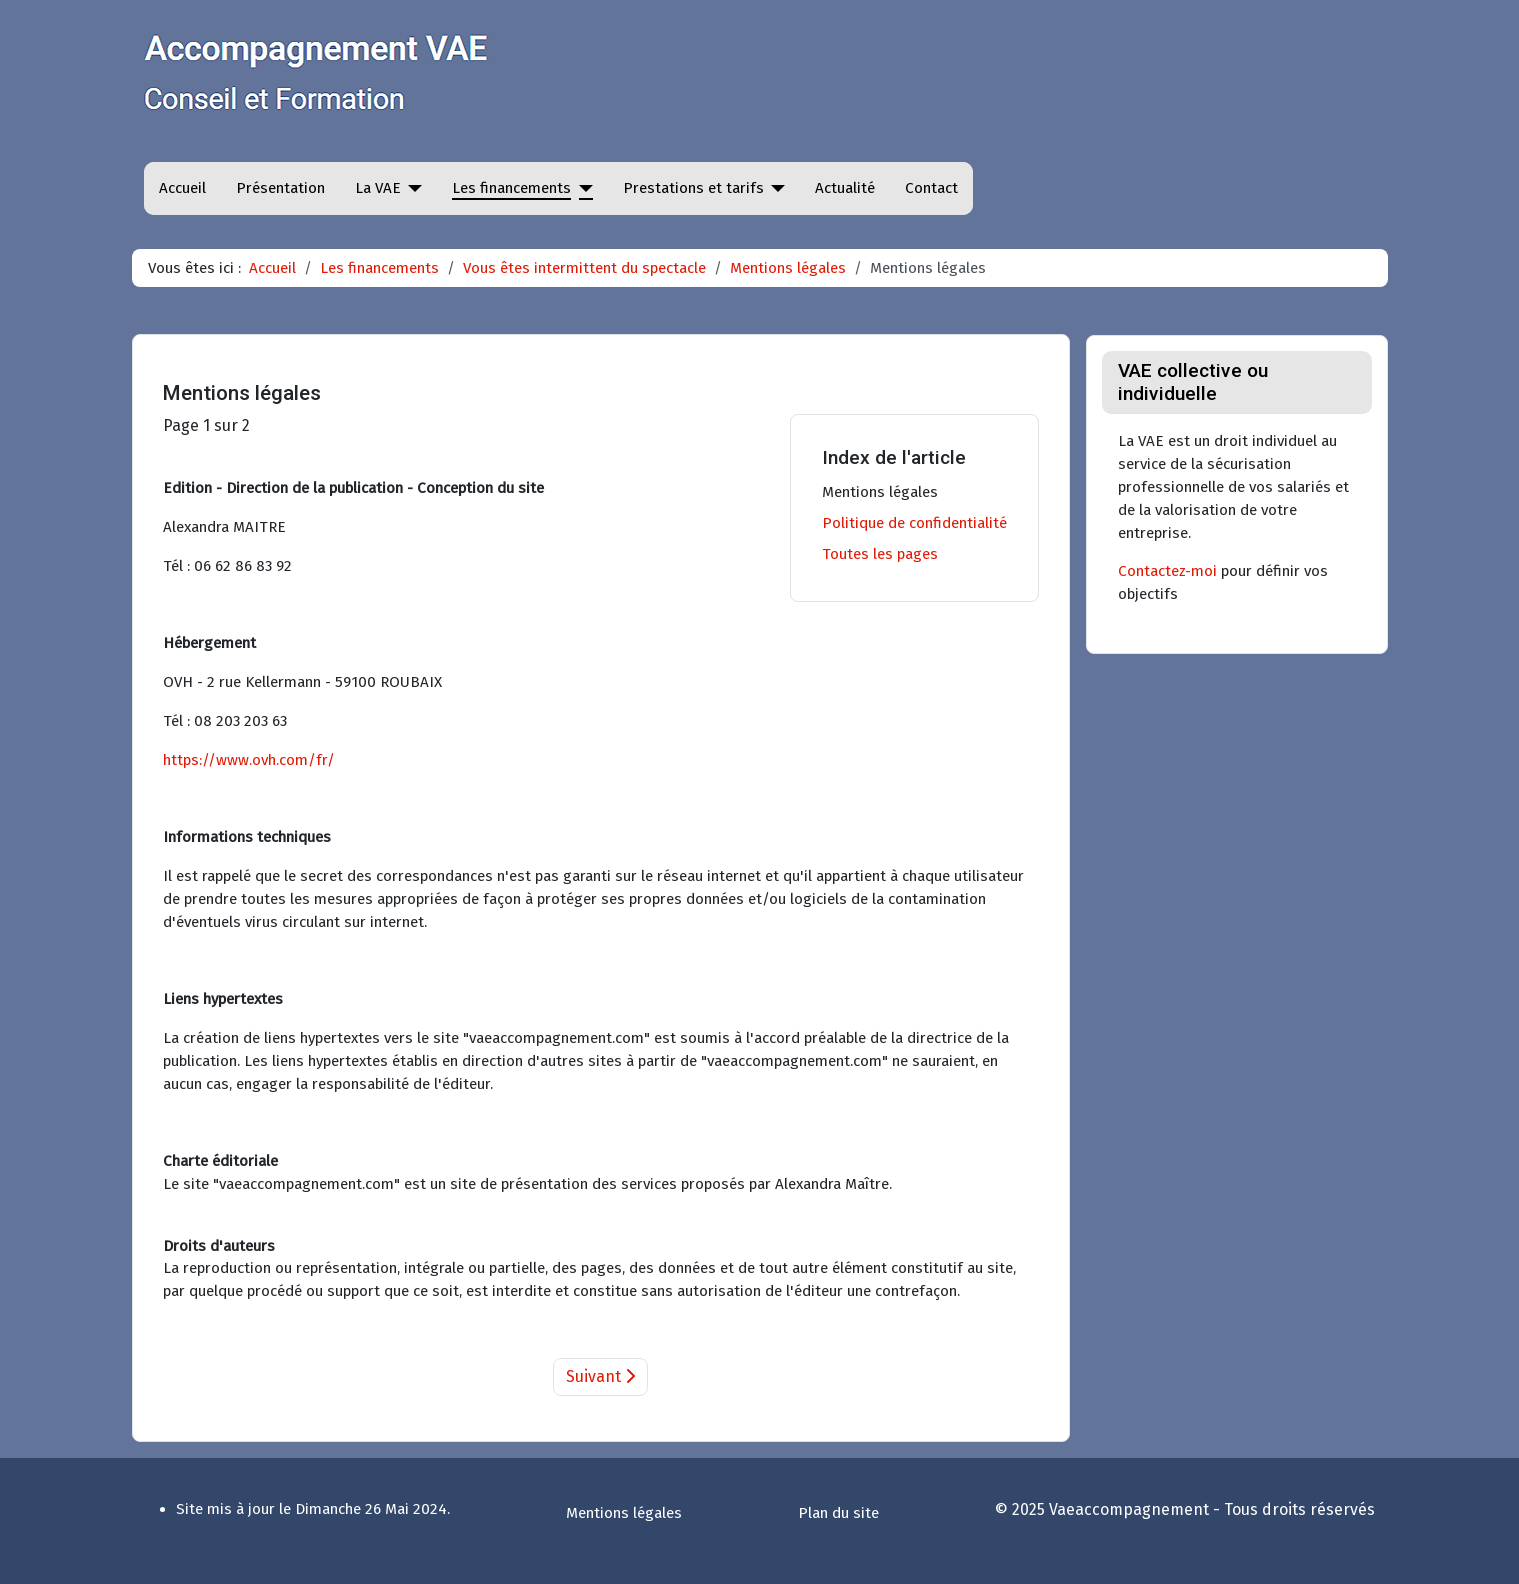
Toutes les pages (880, 554)
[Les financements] (582, 188)
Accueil (182, 188)
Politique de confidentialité (914, 523)
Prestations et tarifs (693, 188)
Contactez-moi (1167, 571)
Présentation (280, 188)
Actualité (845, 188)
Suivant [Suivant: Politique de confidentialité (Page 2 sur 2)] (600, 1376)
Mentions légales (880, 492)
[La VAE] (412, 188)
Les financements (511, 188)
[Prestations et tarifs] (775, 188)
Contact (931, 188)
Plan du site (838, 1513)
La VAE (378, 188)
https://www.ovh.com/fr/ (249, 760)
